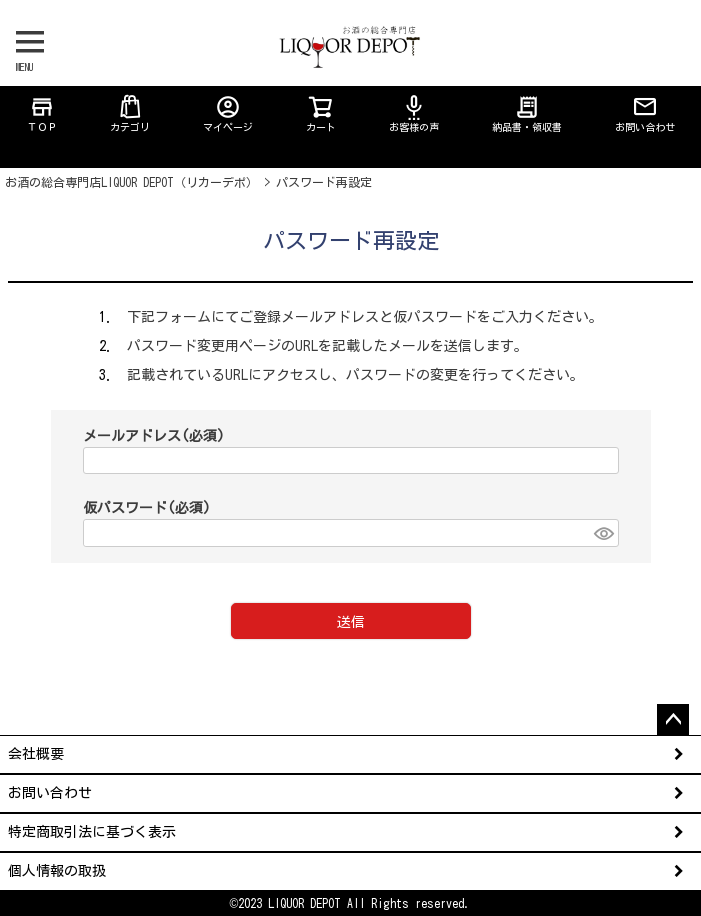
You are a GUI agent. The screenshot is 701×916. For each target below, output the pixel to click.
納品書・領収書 (527, 113)
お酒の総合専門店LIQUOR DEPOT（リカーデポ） (131, 182)
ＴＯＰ (42, 113)
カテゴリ (130, 113)
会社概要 (36, 754)
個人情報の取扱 (57, 871)
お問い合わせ (645, 113)
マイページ (228, 113)
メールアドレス (154, 436)
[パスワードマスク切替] (603, 533)
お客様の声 (414, 113)
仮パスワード (147, 508)
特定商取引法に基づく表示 (92, 832)
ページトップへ (673, 720)
